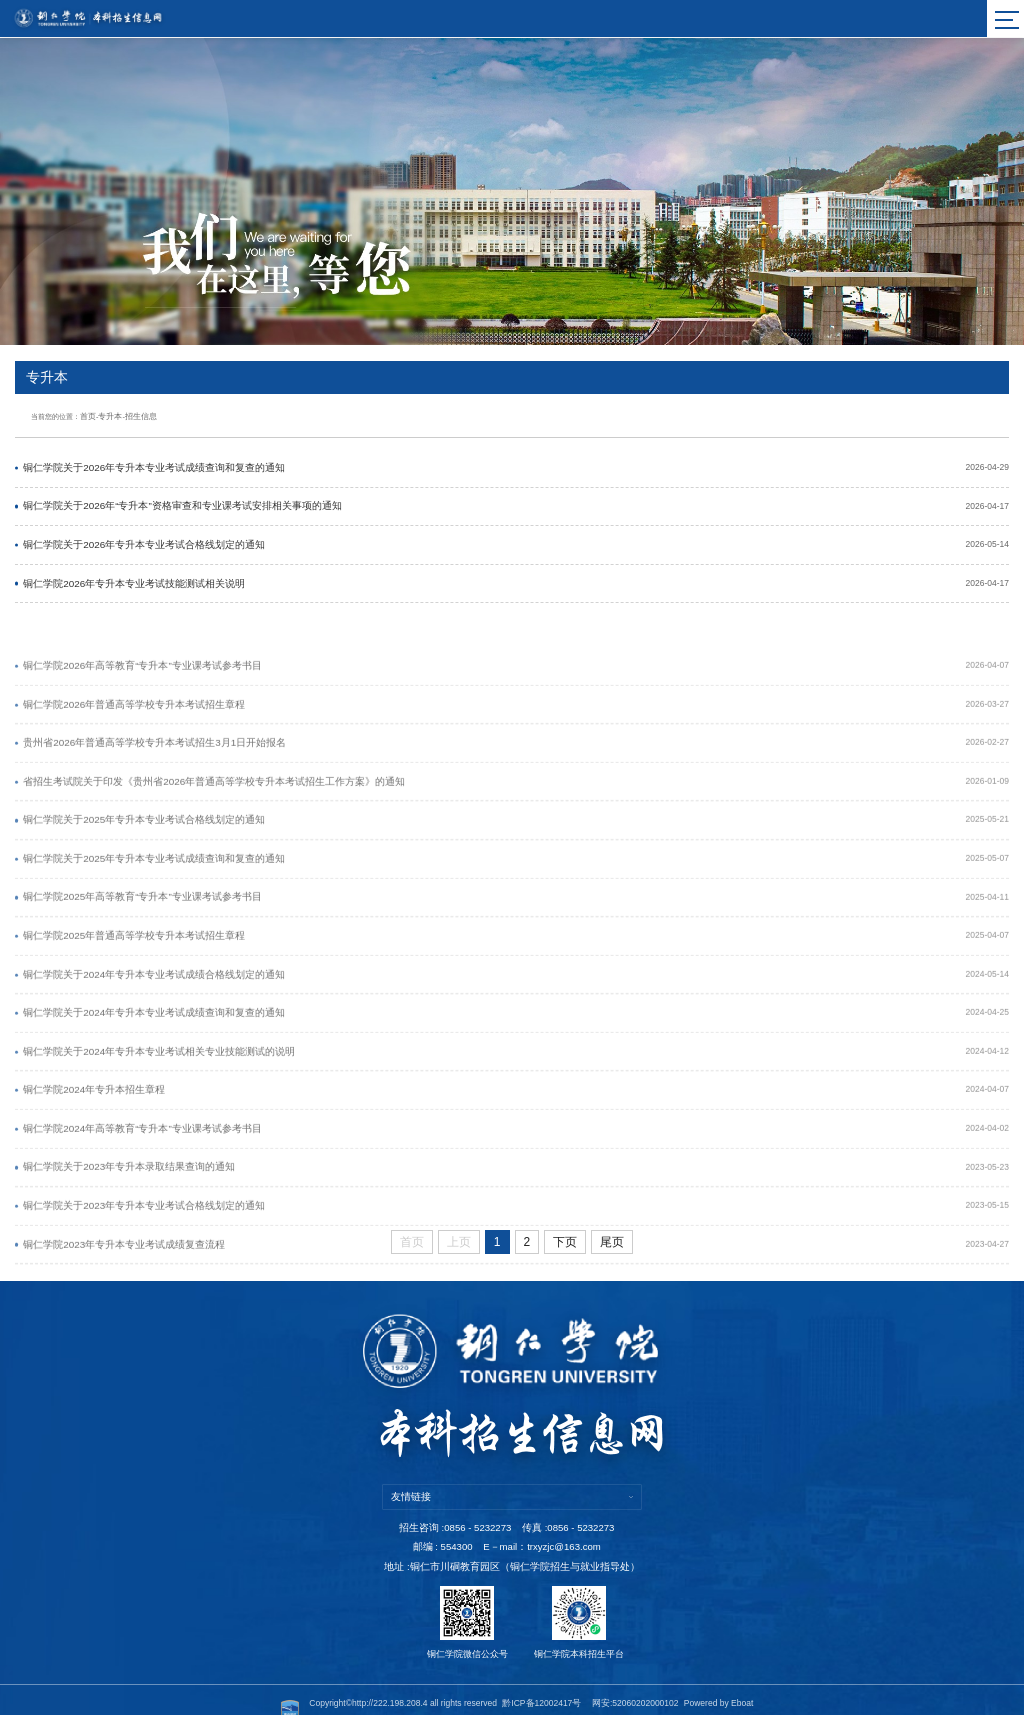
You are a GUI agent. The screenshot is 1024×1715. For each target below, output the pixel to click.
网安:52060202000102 (635, 1681)
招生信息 (134, 414)
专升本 (106, 414)
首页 (87, 414)
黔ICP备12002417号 (541, 1681)
